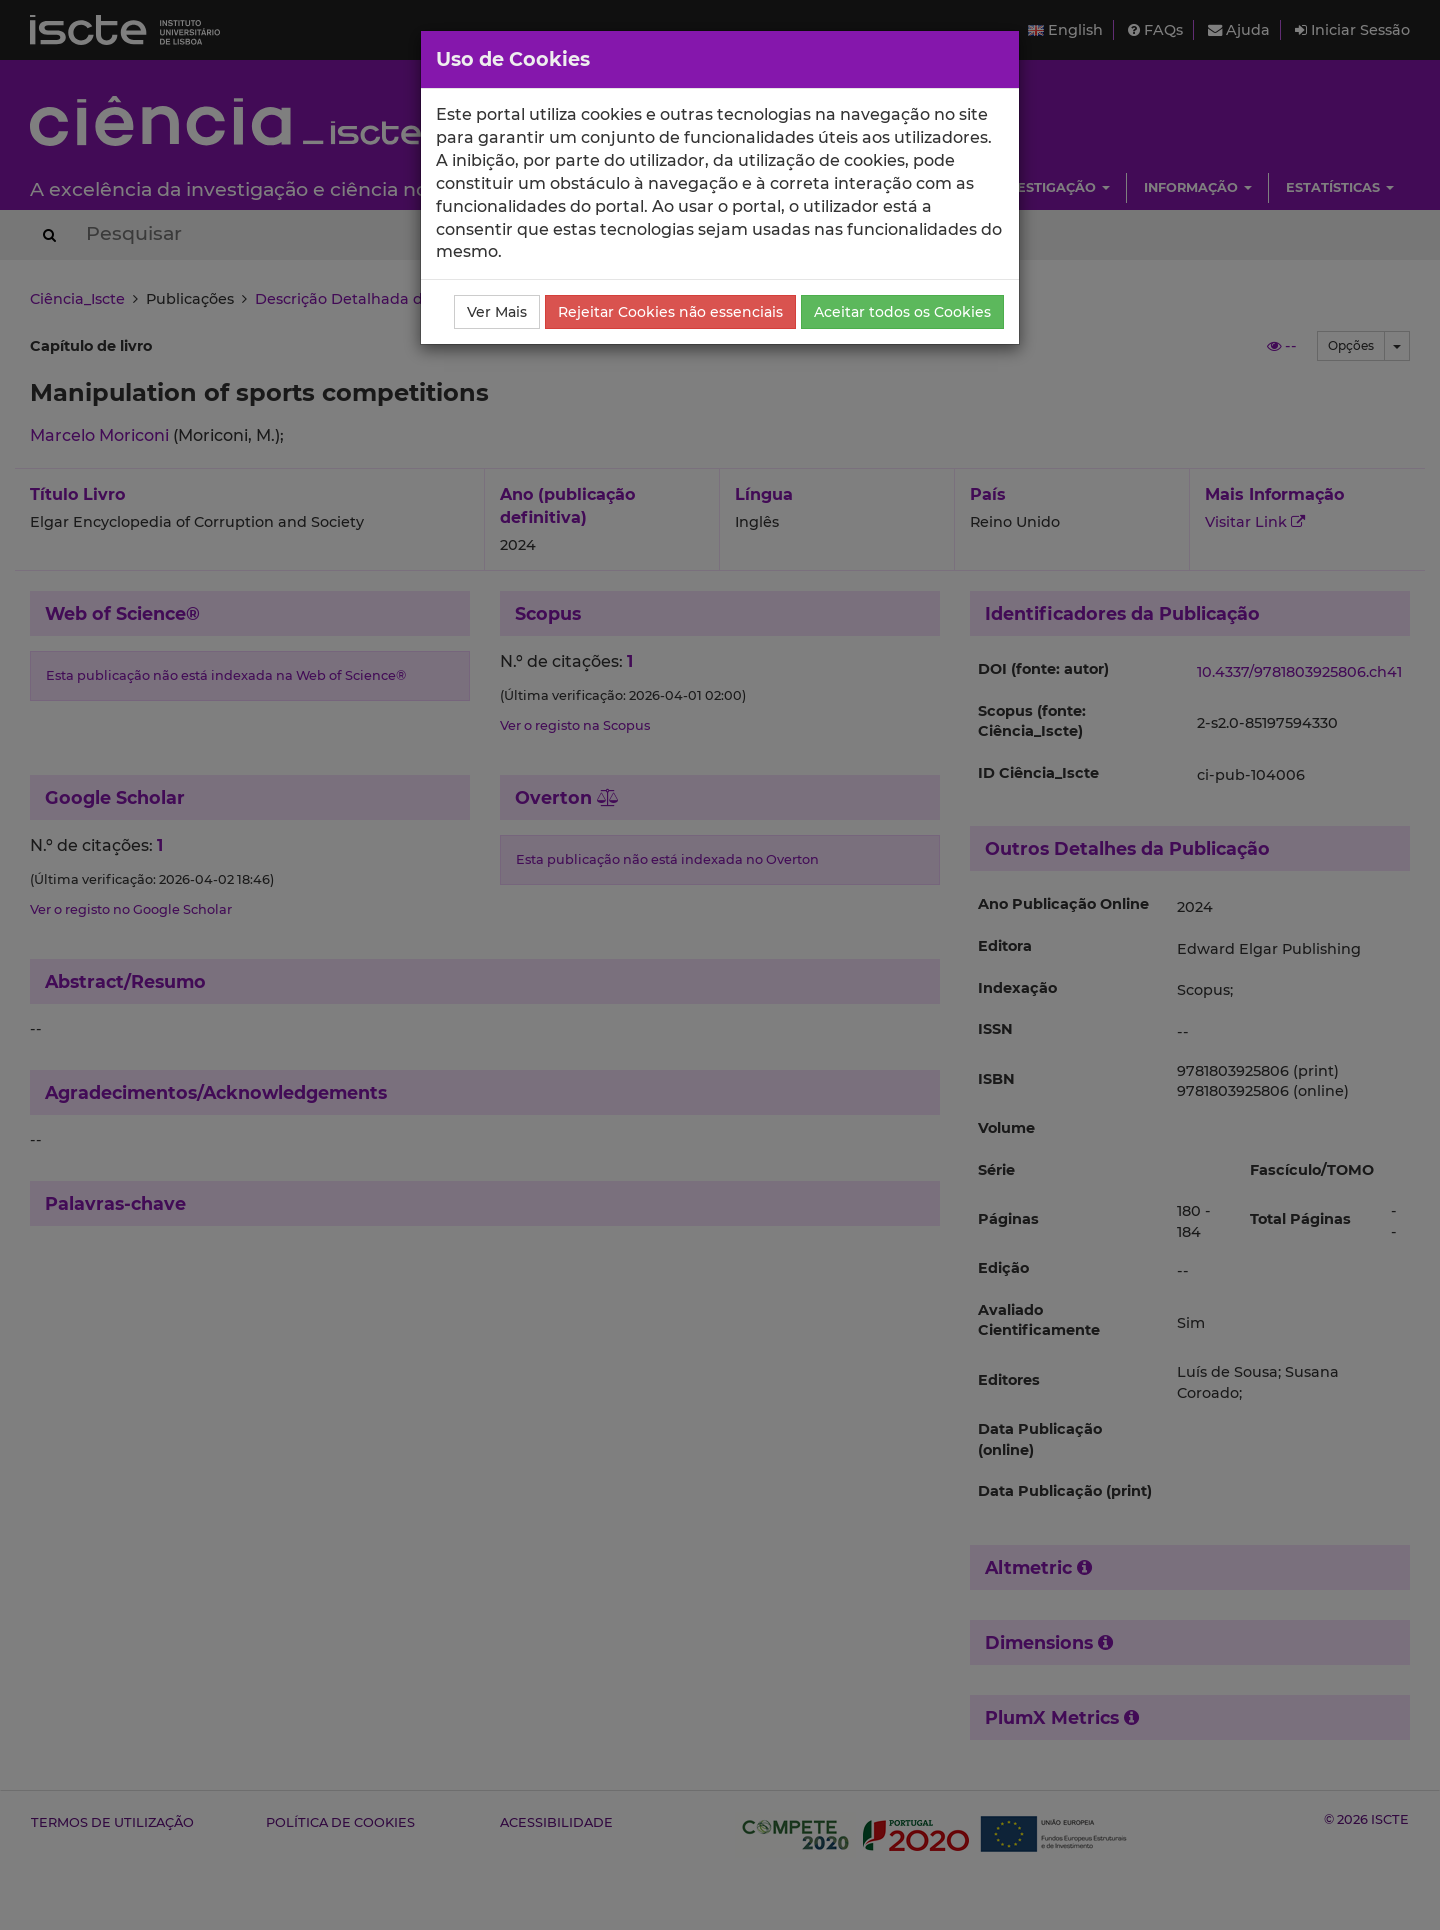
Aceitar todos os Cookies (902, 312)
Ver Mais (497, 312)
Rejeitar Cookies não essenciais (670, 312)
